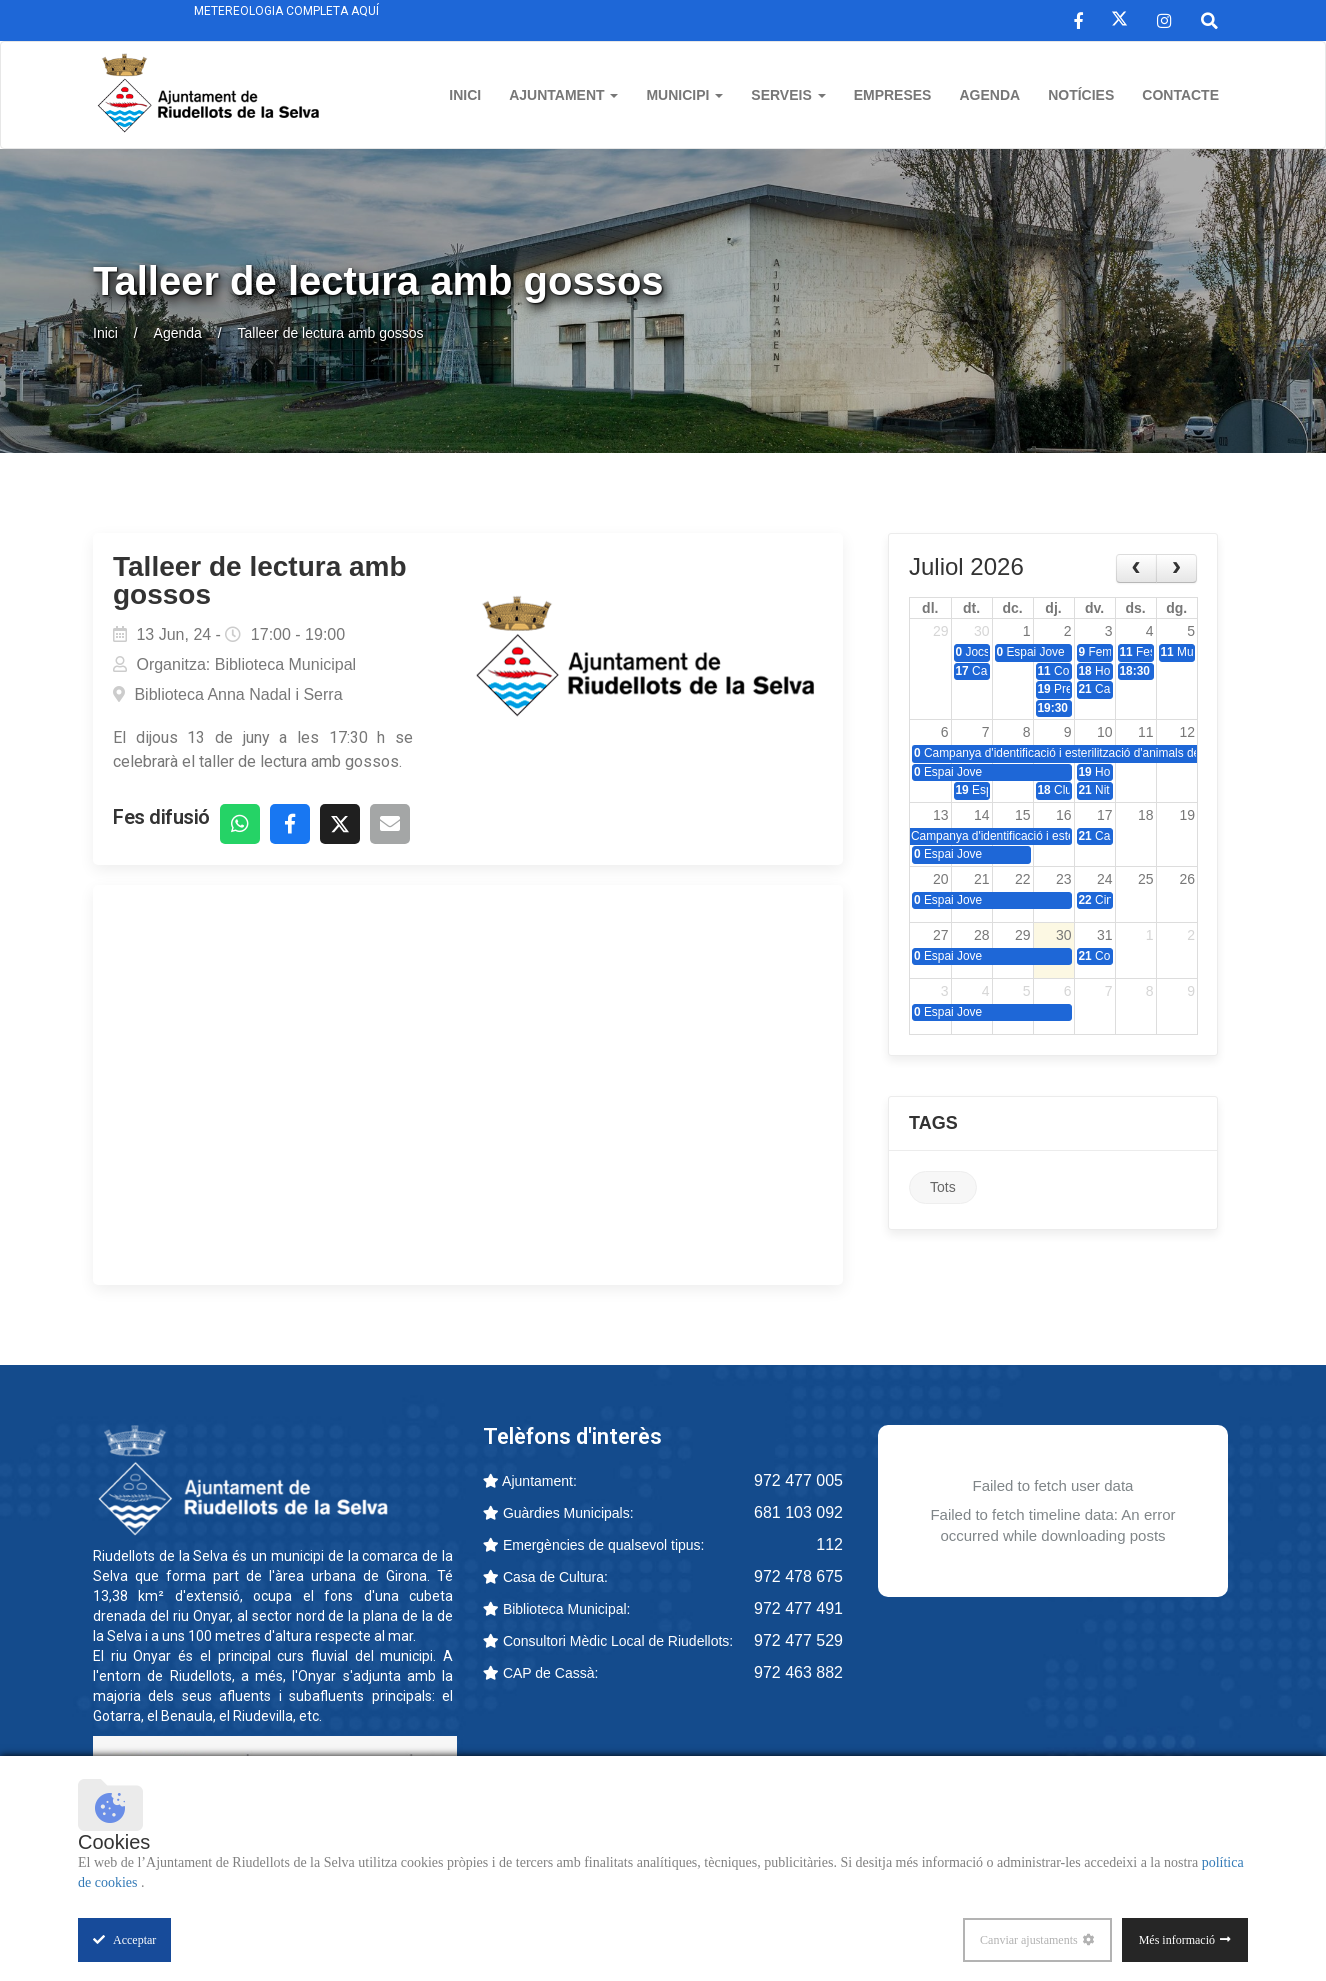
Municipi (684, 95)
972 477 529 (798, 1640)
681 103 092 (798, 1512)
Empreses (893, 95)
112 (829, 1544)
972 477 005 (798, 1480)
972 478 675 (798, 1576)
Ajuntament (563, 95)
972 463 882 (798, 1672)
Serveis (788, 95)
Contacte (1180, 95)
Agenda (989, 95)
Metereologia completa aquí (286, 11)
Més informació (1177, 1940)
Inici (465, 95)
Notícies (1081, 95)
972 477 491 (798, 1608)
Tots (943, 1187)
